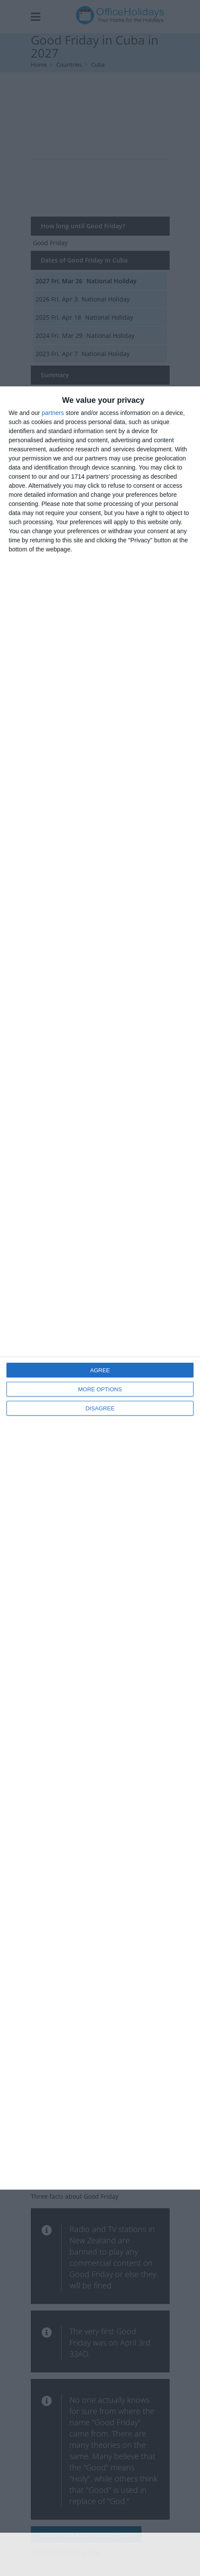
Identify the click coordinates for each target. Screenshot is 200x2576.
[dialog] (100, 1288)
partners (53, 413)
